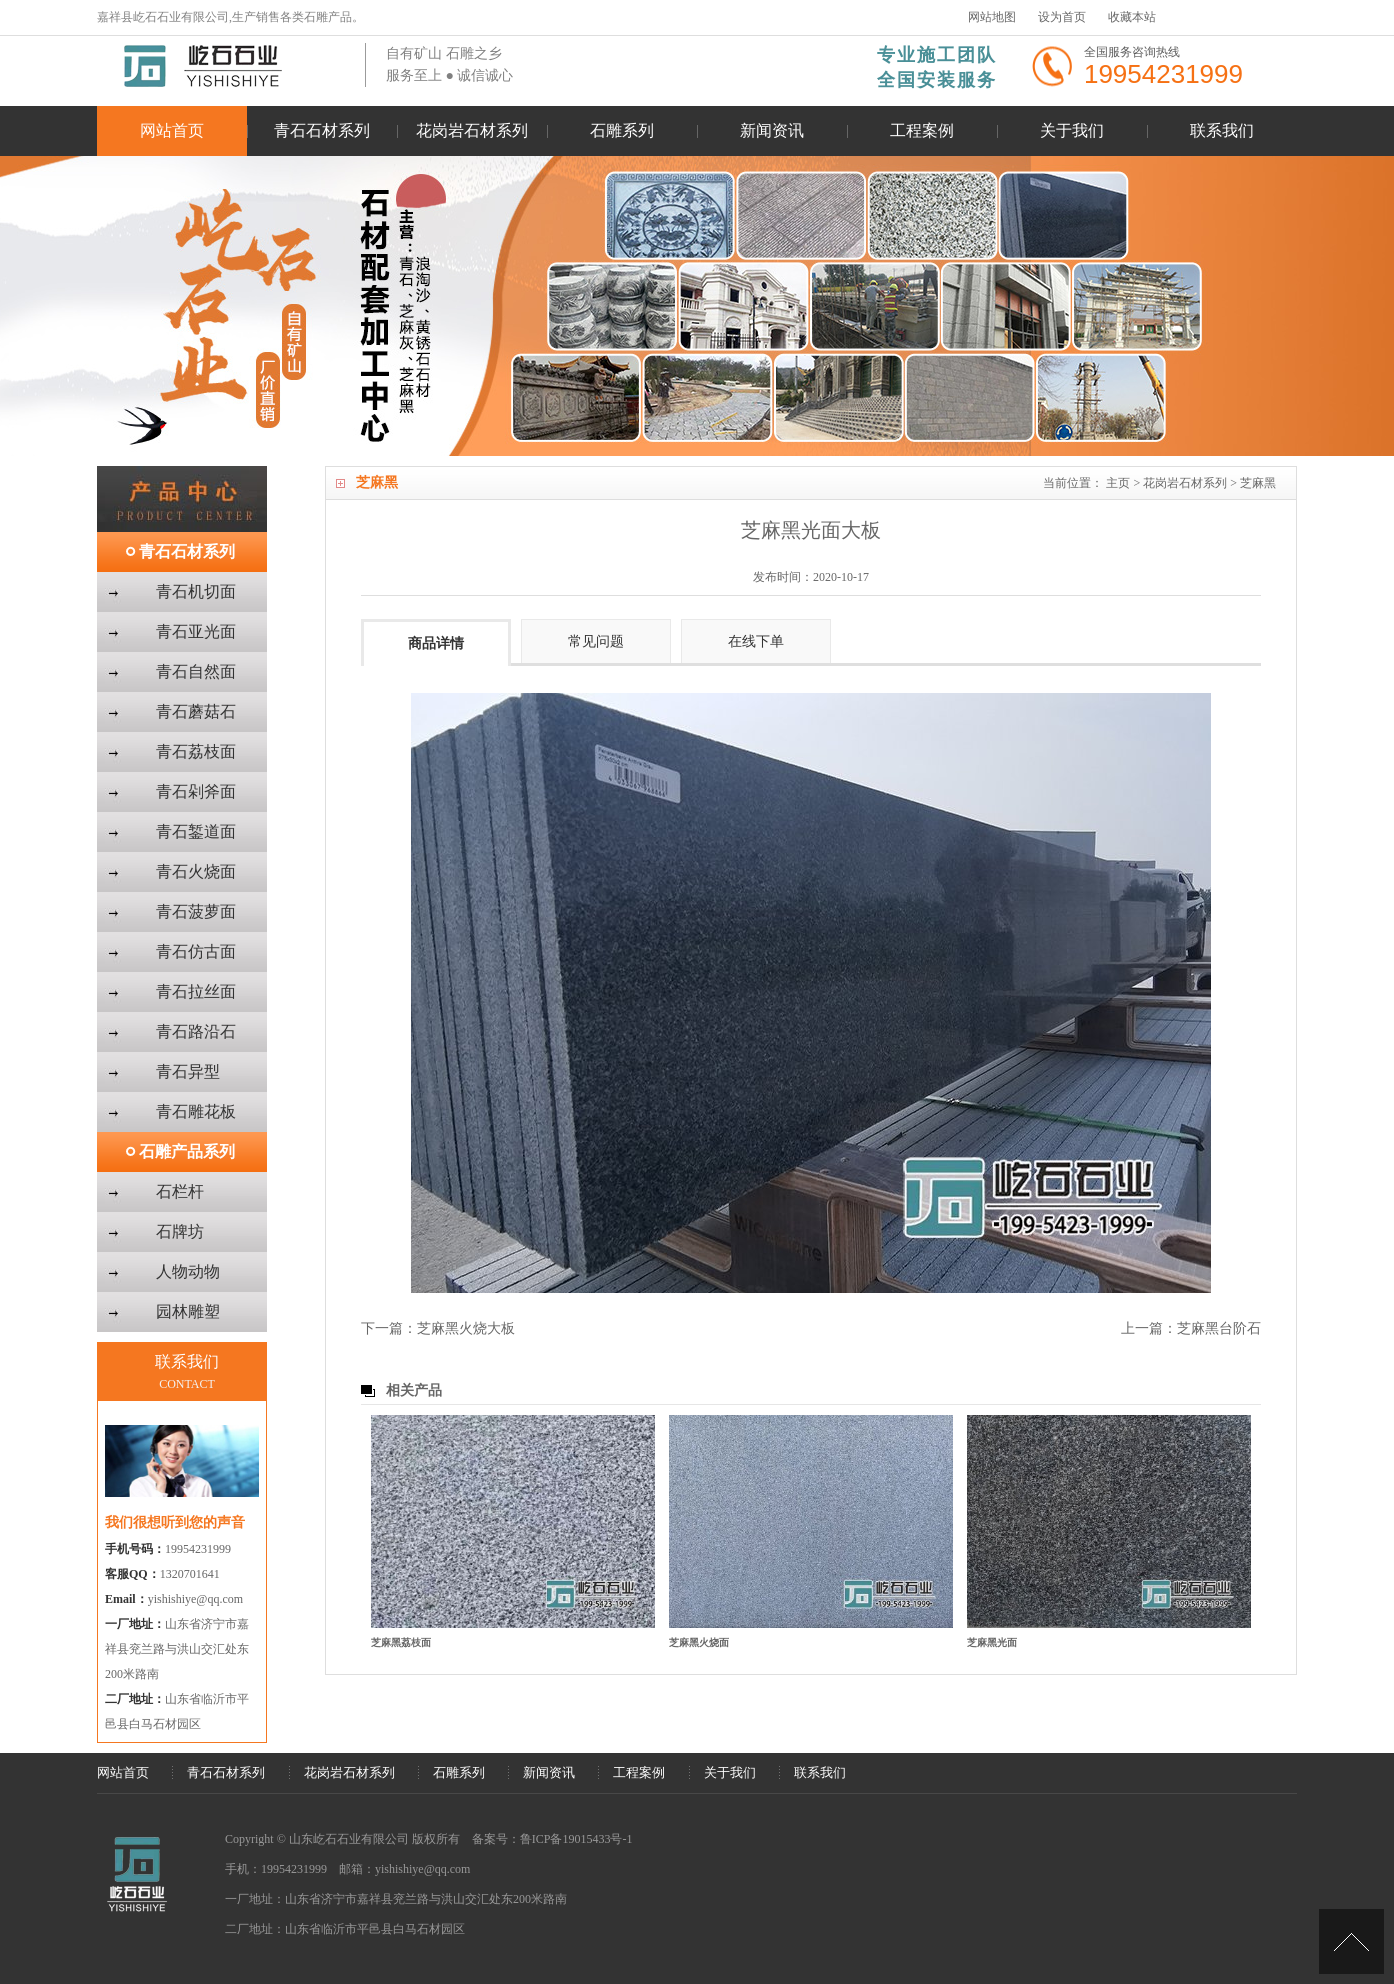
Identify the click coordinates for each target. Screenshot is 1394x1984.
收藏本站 (1132, 17)
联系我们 (1222, 130)
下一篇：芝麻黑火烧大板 (438, 1328)
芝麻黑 (1258, 483)
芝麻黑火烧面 (699, 1642)
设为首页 (1062, 17)
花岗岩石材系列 (472, 130)
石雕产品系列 (187, 1151)
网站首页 (172, 130)
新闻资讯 (772, 130)
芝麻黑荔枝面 (401, 1642)
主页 (1118, 483)
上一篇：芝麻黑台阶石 (1191, 1328)
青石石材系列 (322, 130)
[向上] (1351, 1941)
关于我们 (1072, 130)
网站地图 (992, 17)
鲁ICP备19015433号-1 (576, 1839)
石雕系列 (622, 130)
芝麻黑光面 (992, 1642)
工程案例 (922, 130)
